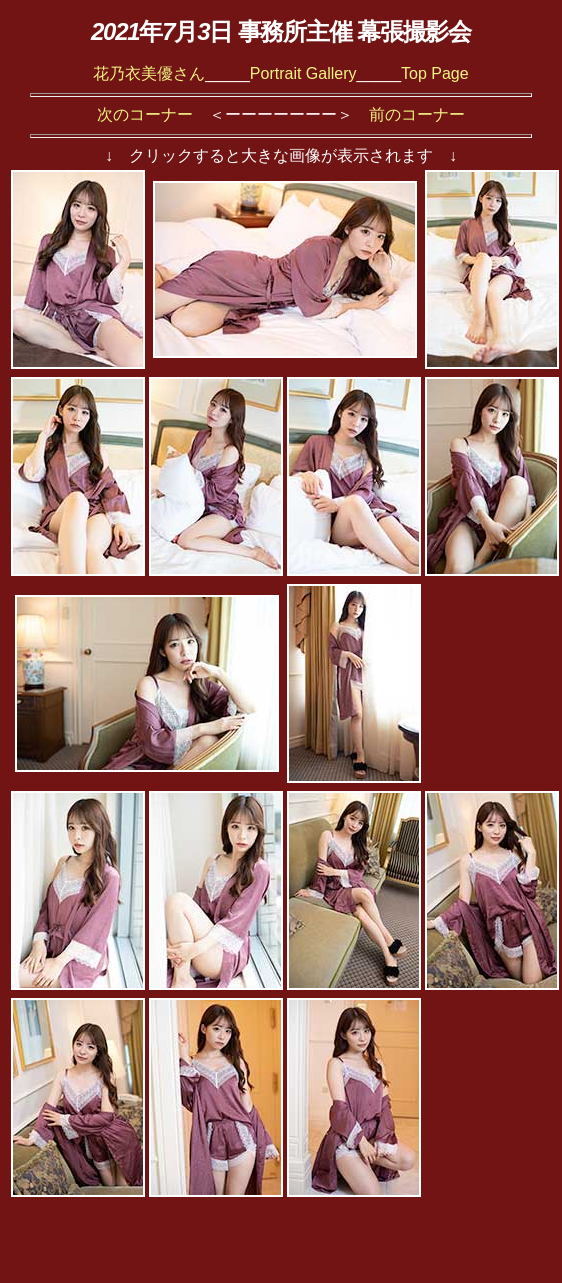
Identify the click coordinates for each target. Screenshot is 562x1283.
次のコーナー (145, 114)
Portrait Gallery (303, 73)
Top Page (435, 73)
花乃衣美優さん (149, 73)
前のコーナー (417, 114)
